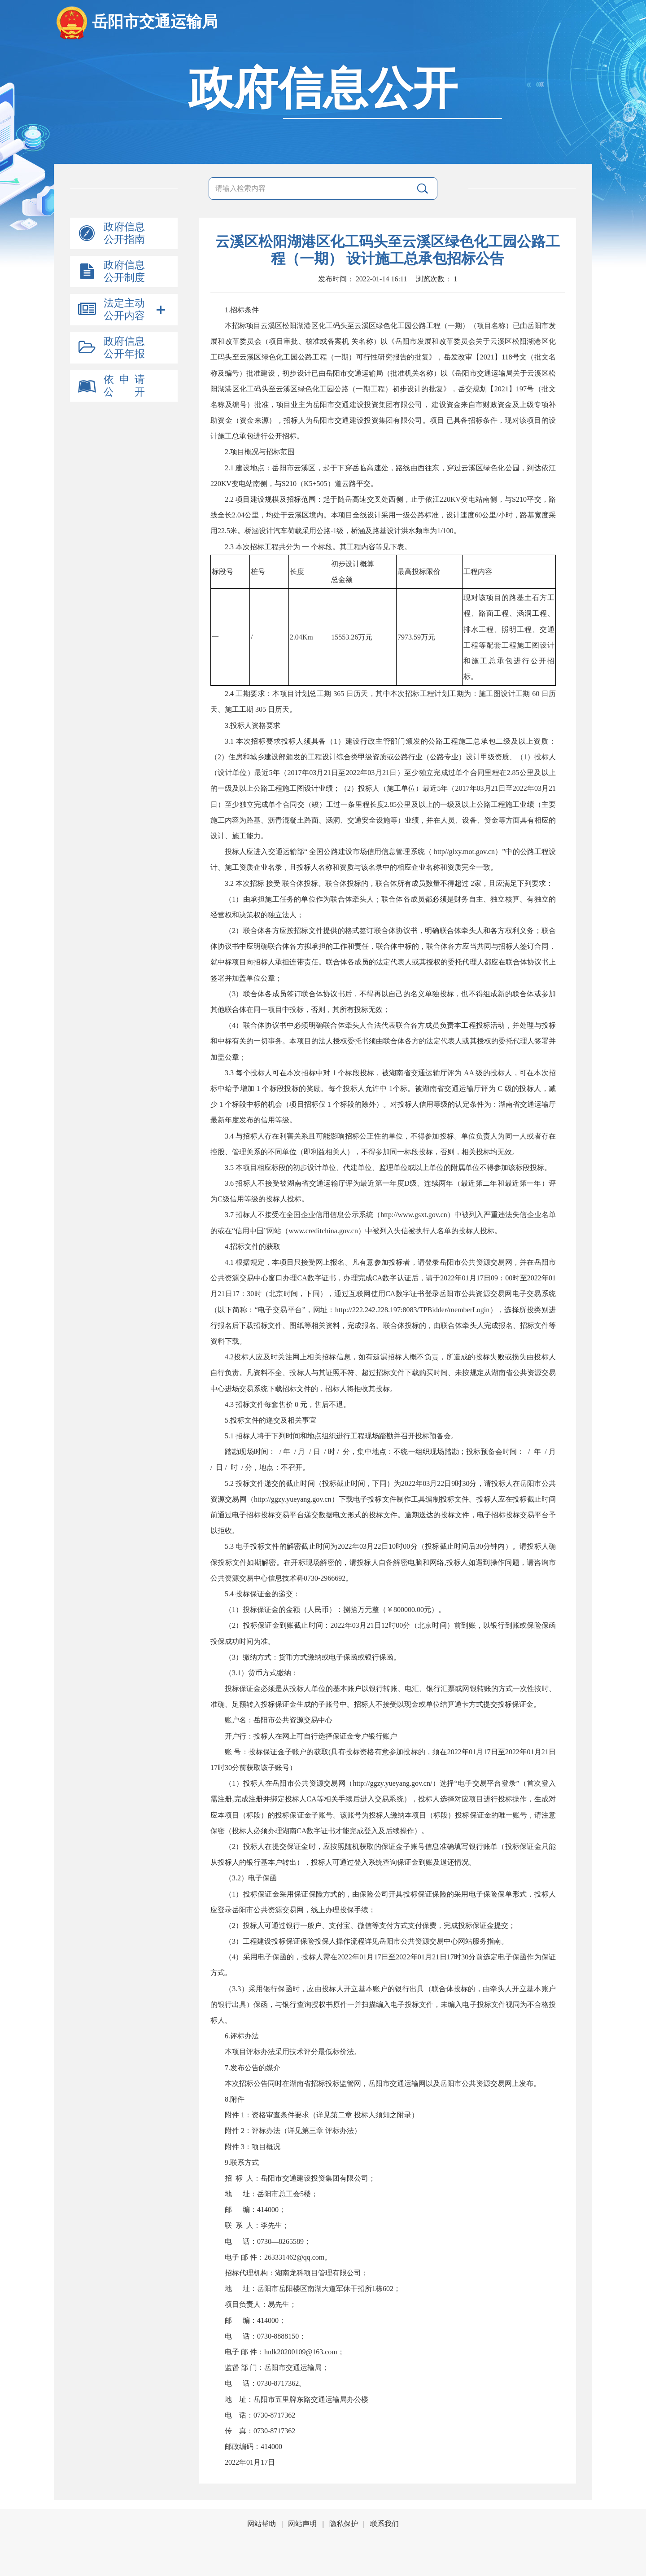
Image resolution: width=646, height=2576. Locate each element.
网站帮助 (261, 2524)
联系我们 (384, 2524)
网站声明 (302, 2524)
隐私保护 (343, 2524)
